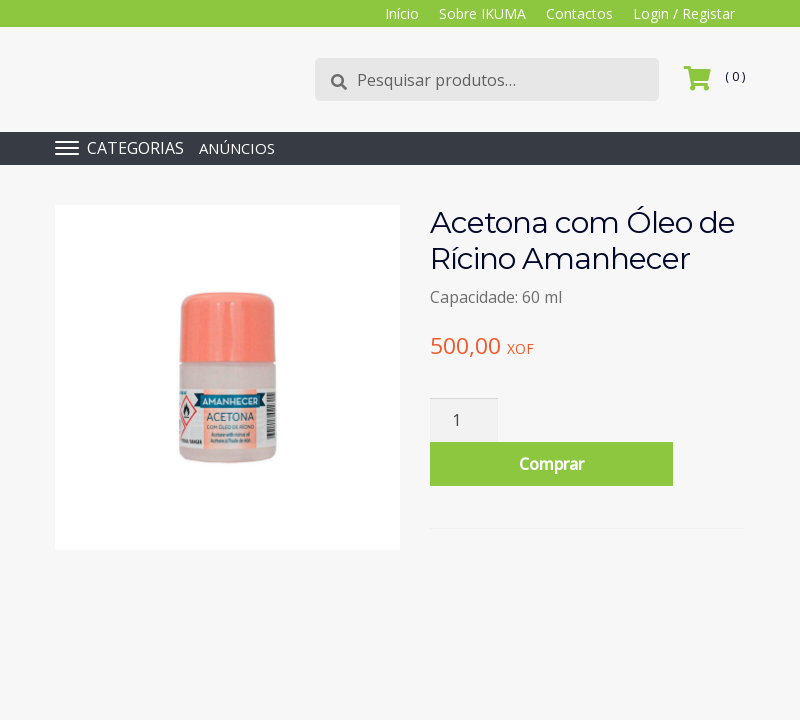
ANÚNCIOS (237, 148)
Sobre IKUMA (482, 13)
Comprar (551, 464)
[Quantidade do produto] (464, 420)
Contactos (579, 13)
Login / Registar (684, 13)
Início (402, 13)
